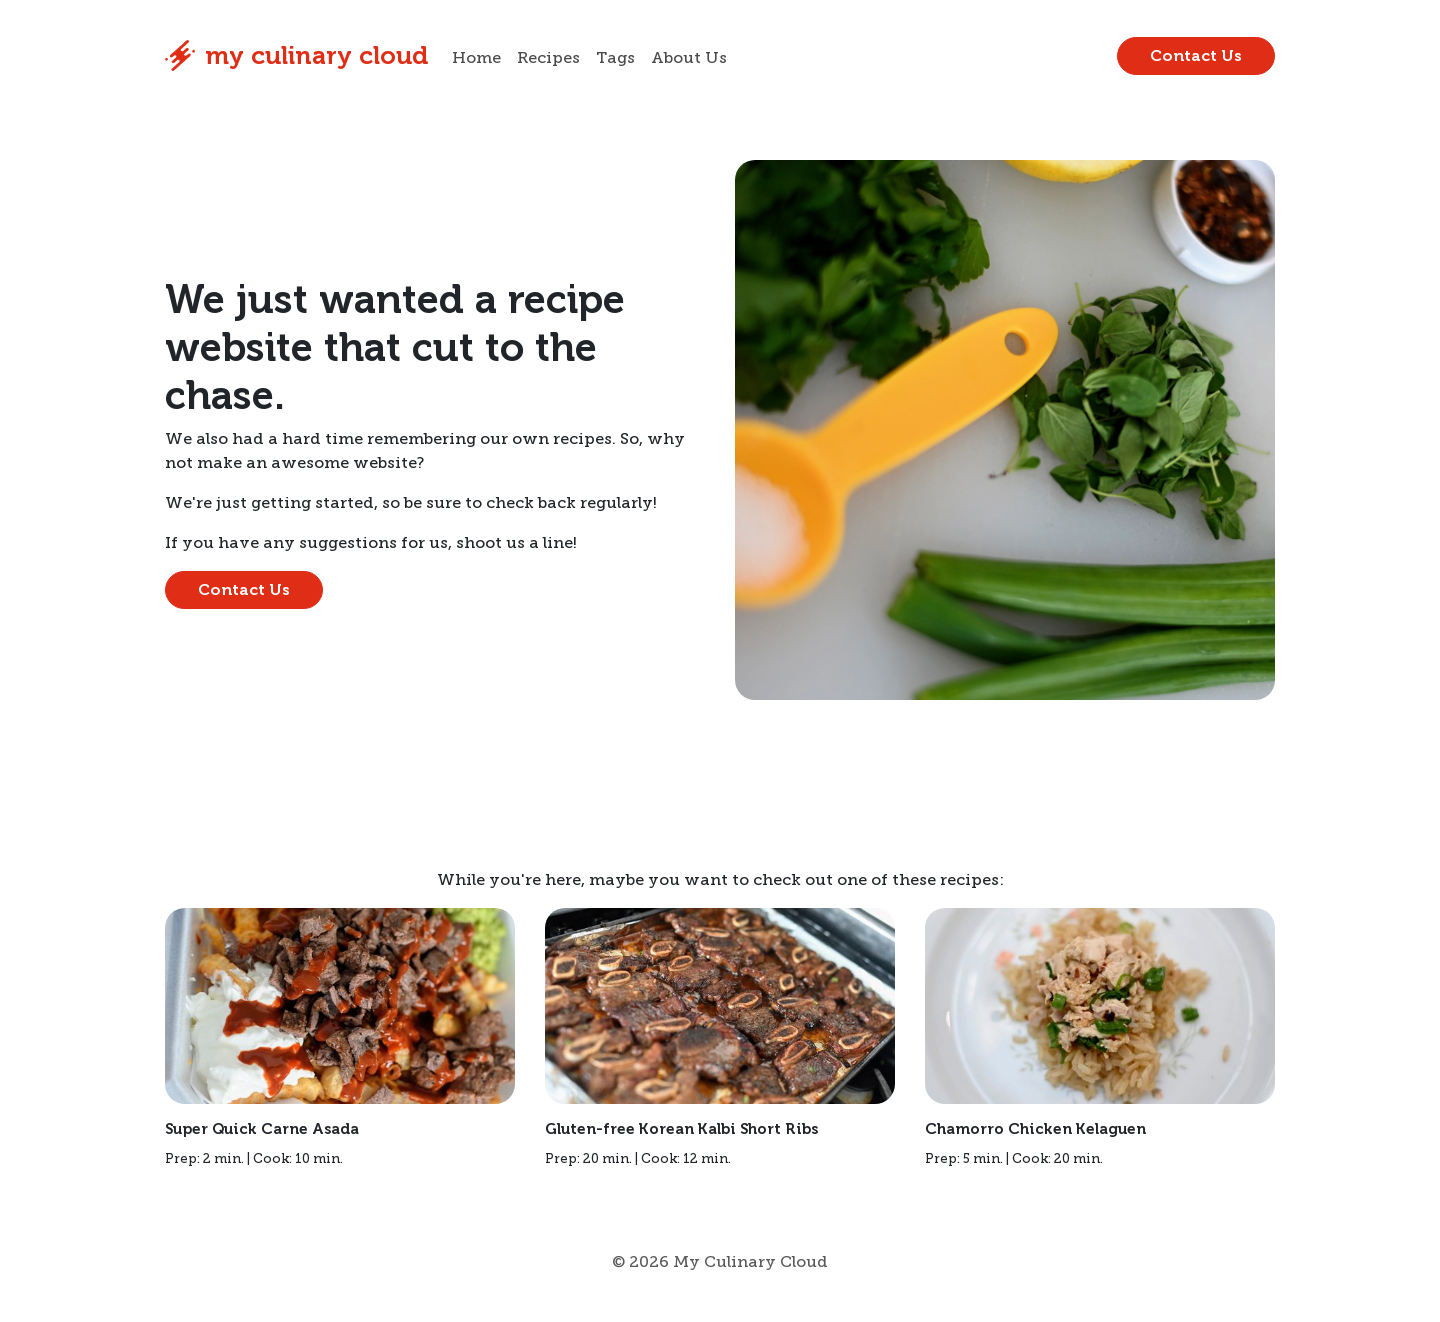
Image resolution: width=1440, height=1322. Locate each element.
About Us (689, 58)
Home (476, 58)
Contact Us (1196, 55)
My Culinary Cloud (296, 56)
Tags (615, 58)
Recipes (548, 58)
